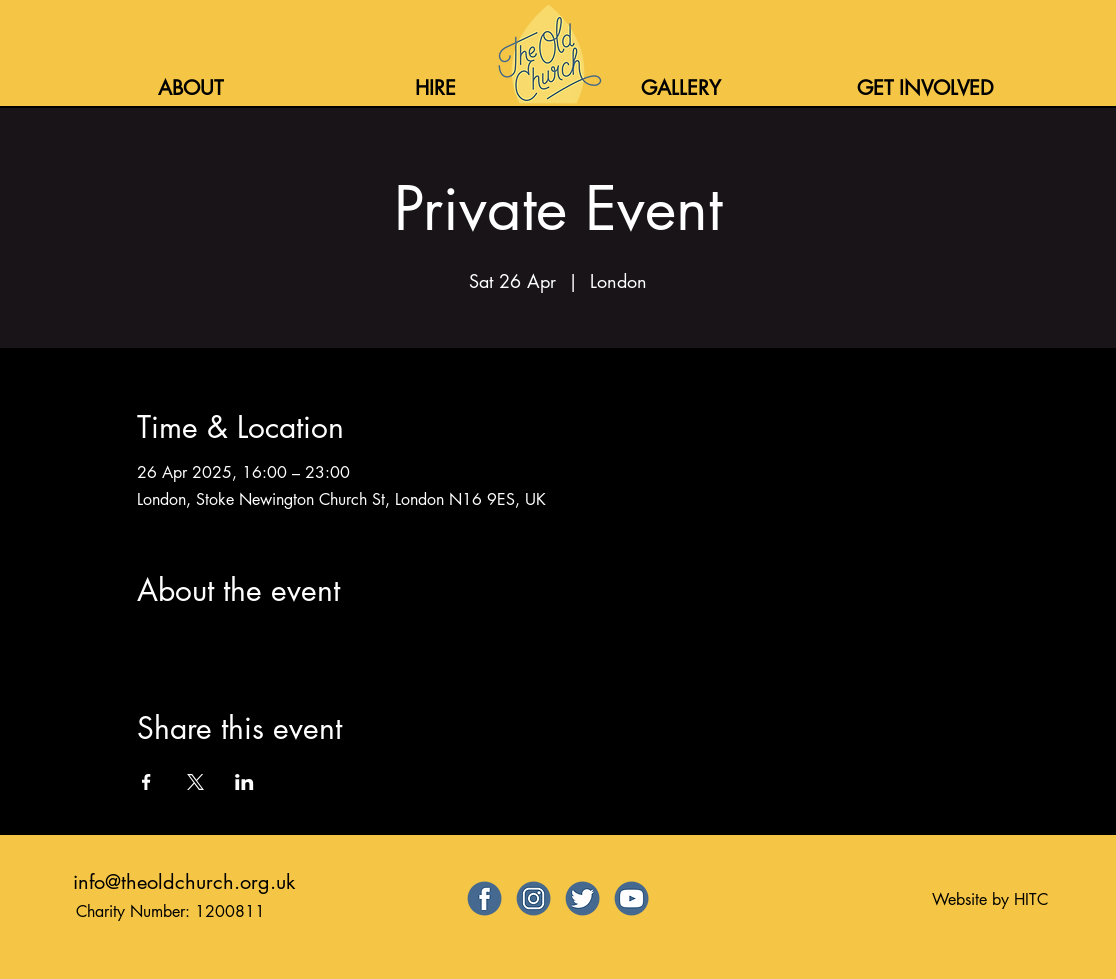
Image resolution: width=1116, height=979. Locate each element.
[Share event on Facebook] (146, 782)
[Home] (547, 54)
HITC (1031, 899)
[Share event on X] (195, 782)
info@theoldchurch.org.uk (184, 882)
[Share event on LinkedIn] (244, 782)
